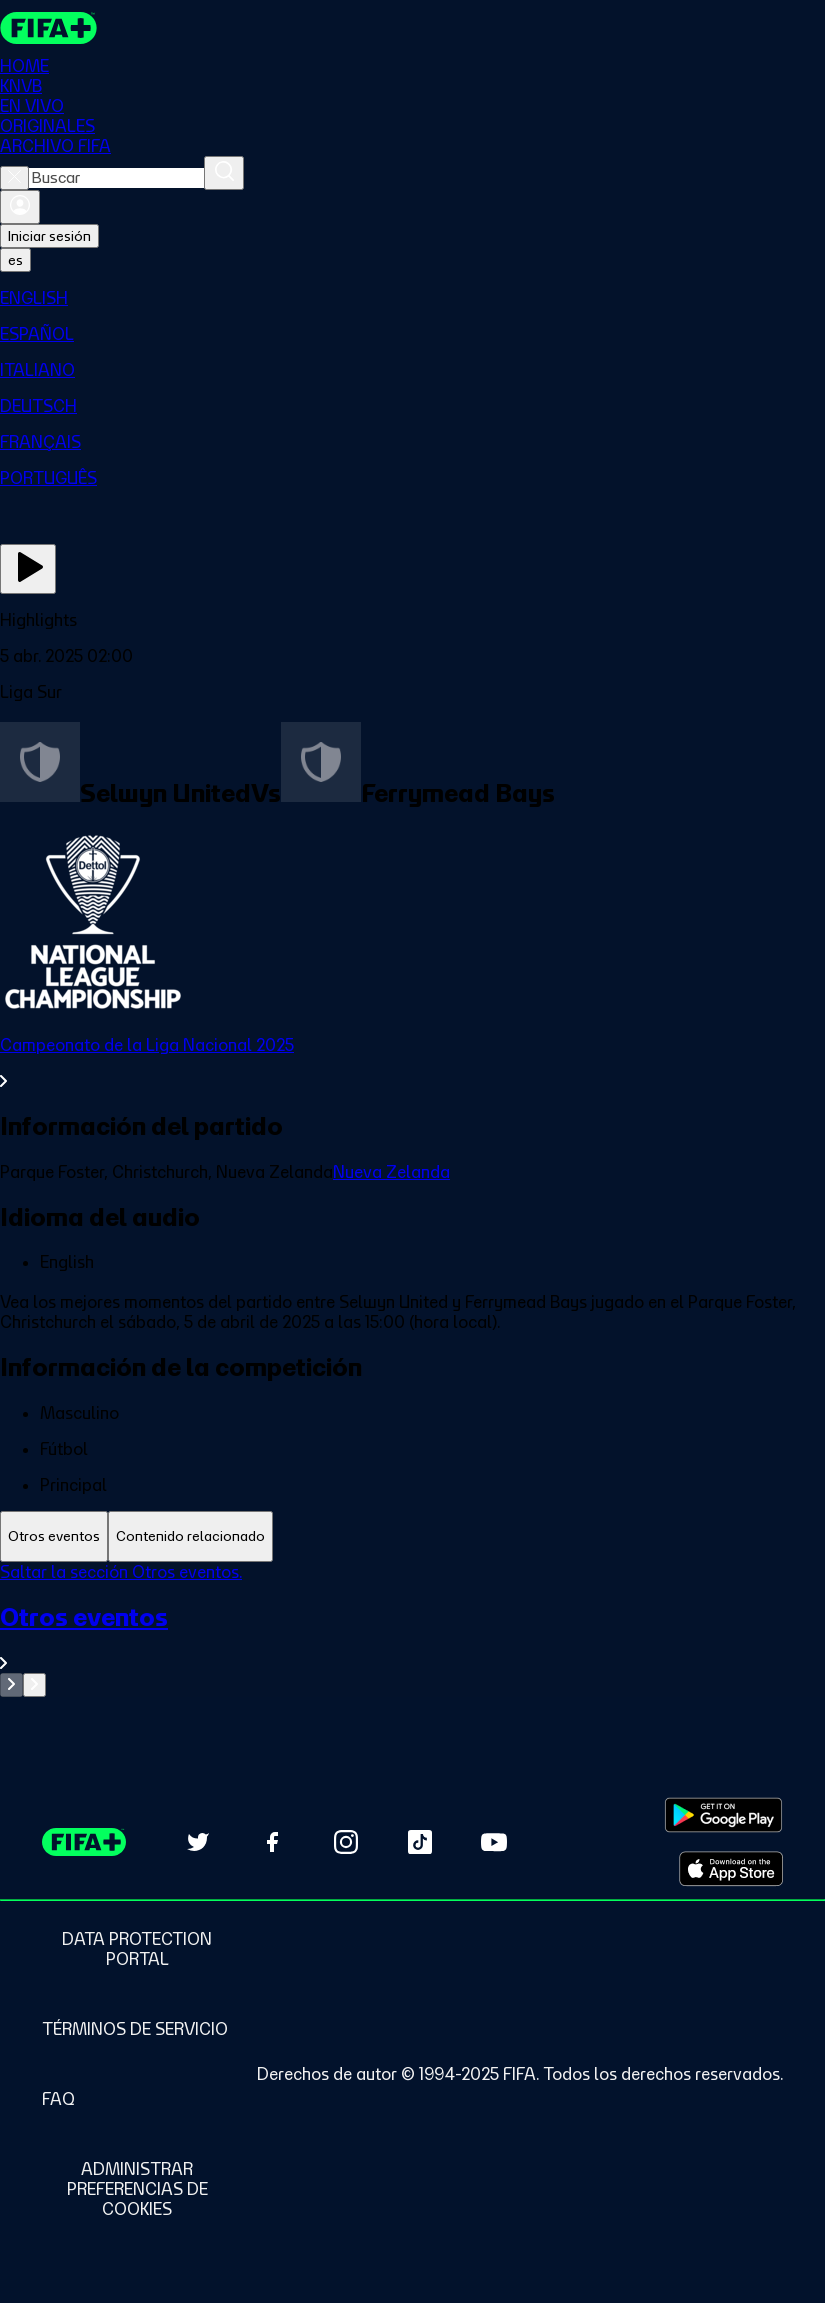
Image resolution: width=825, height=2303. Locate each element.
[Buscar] (224, 173)
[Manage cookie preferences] (137, 2189)
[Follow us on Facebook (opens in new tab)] (272, 1842)
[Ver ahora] (28, 569)
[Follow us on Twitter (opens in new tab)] (198, 1842)
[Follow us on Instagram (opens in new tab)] (346, 1842)
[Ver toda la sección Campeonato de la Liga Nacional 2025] (412, 1063)
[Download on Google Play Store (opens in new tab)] (723, 1815)
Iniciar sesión (49, 236)
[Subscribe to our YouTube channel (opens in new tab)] (494, 1842)
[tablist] (412, 1536)
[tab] (54, 1536)
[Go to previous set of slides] (11, 1685)
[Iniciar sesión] (20, 207)
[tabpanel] (412, 1629)
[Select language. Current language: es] (15, 260)
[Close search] (14, 178)
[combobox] (116, 178)
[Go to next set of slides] (34, 1685)
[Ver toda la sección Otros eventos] (412, 1637)
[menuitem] (412, 298)
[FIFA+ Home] (48, 28)
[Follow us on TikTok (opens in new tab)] (420, 1842)
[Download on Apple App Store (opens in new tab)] (731, 1869)
